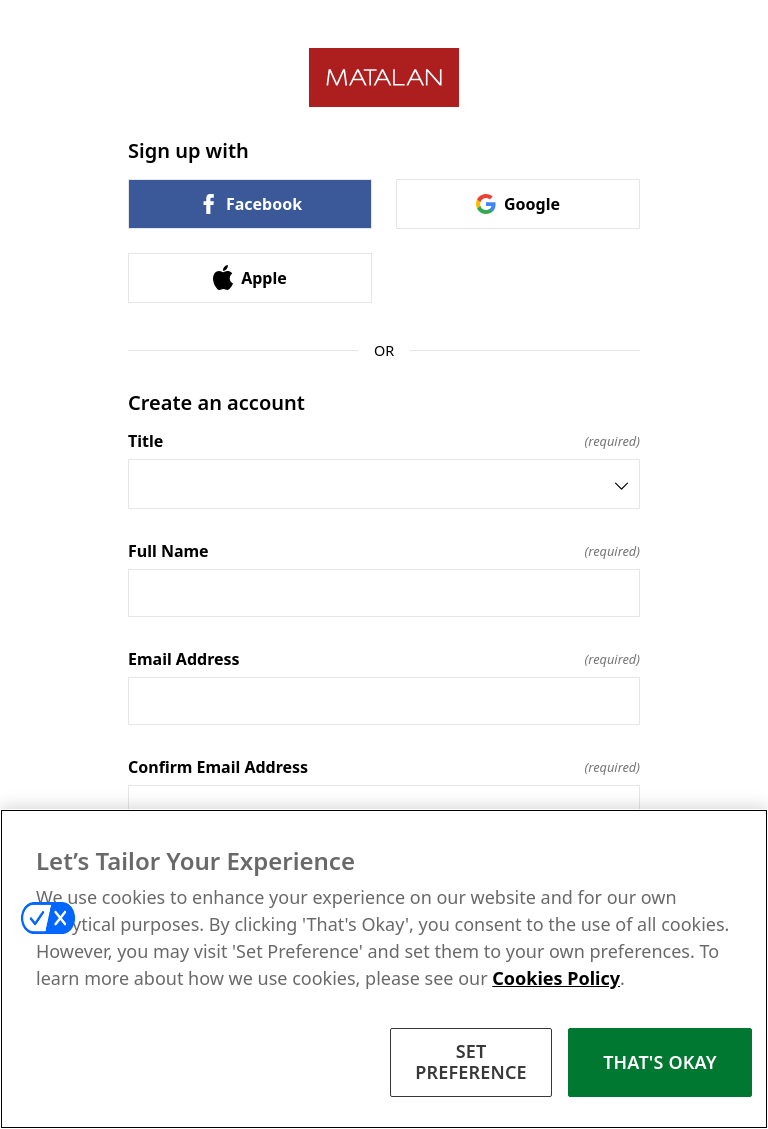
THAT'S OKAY (660, 1062)
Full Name (384, 551)
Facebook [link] (250, 204)
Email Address (384, 659)
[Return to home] (384, 77)
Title (384, 441)
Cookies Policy (556, 978)
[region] (384, 969)
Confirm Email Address (384, 767)
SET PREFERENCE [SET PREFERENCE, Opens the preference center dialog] (471, 1062)
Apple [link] (250, 277)
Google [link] (518, 204)
